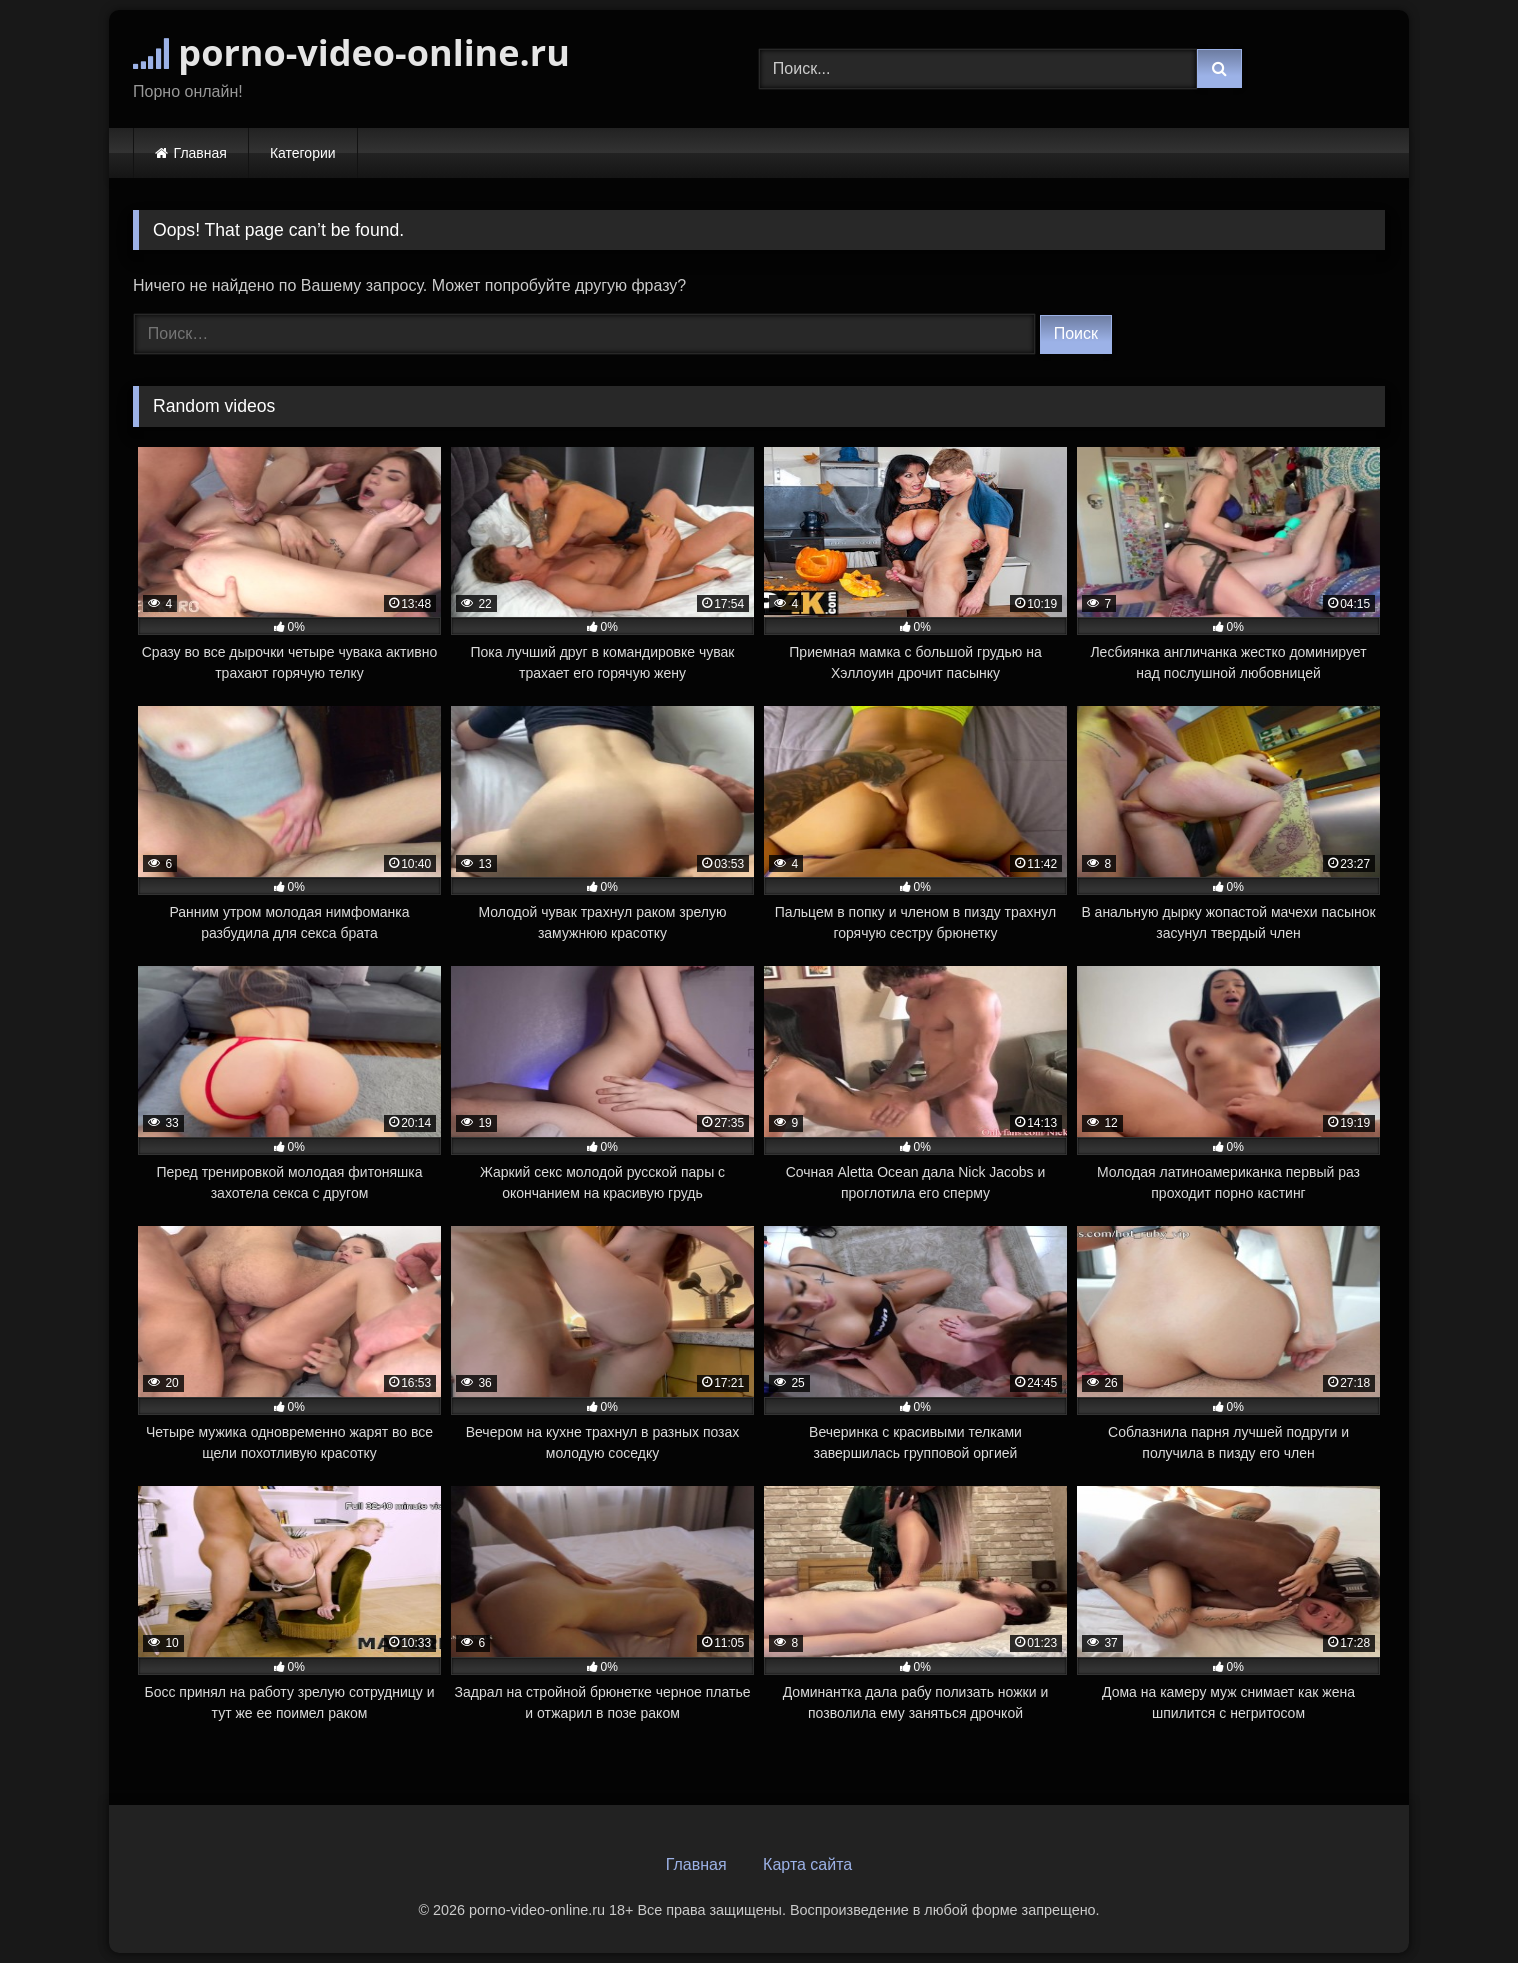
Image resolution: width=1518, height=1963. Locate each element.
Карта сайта (807, 1864)
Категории (303, 153)
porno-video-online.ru (351, 52)
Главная (200, 153)
